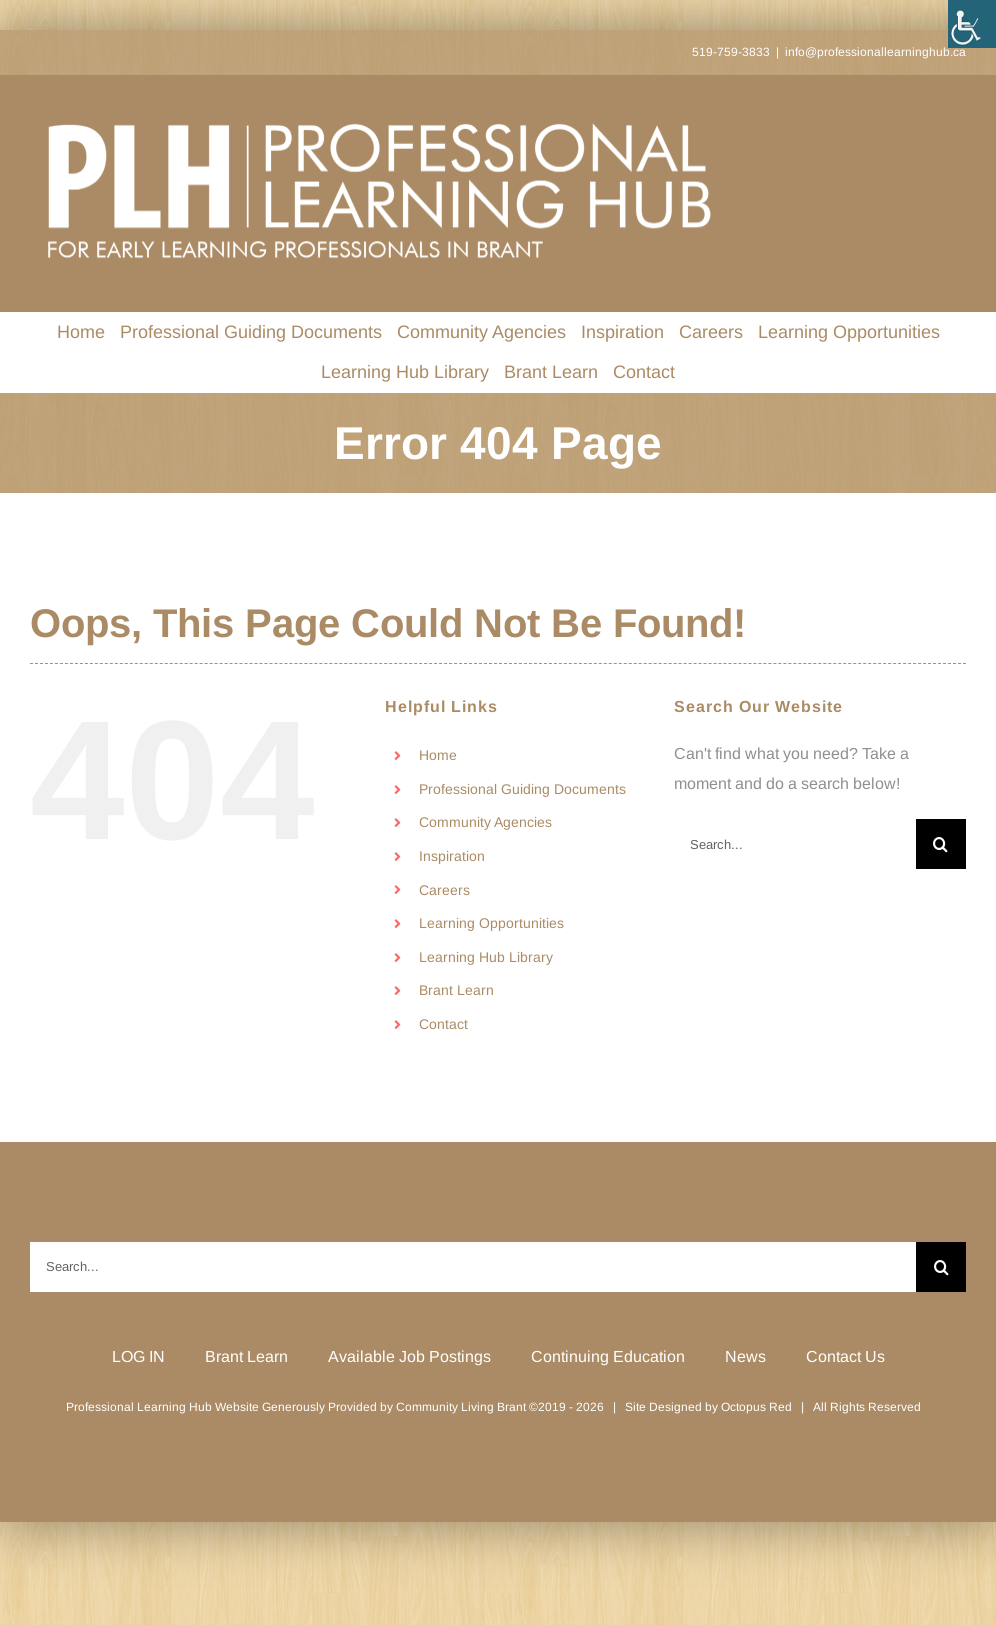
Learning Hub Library (486, 957)
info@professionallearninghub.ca (875, 52)
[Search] (941, 844)
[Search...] (795, 844)
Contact (443, 1024)
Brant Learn (456, 990)
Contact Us (845, 1356)
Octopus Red (756, 1407)
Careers (444, 890)
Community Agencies (485, 822)
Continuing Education (608, 1356)
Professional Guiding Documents (522, 789)
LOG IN (138, 1356)
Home (438, 755)
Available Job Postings (409, 1356)
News (745, 1356)
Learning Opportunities (491, 923)
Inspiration (452, 856)
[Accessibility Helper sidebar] (972, 24)
